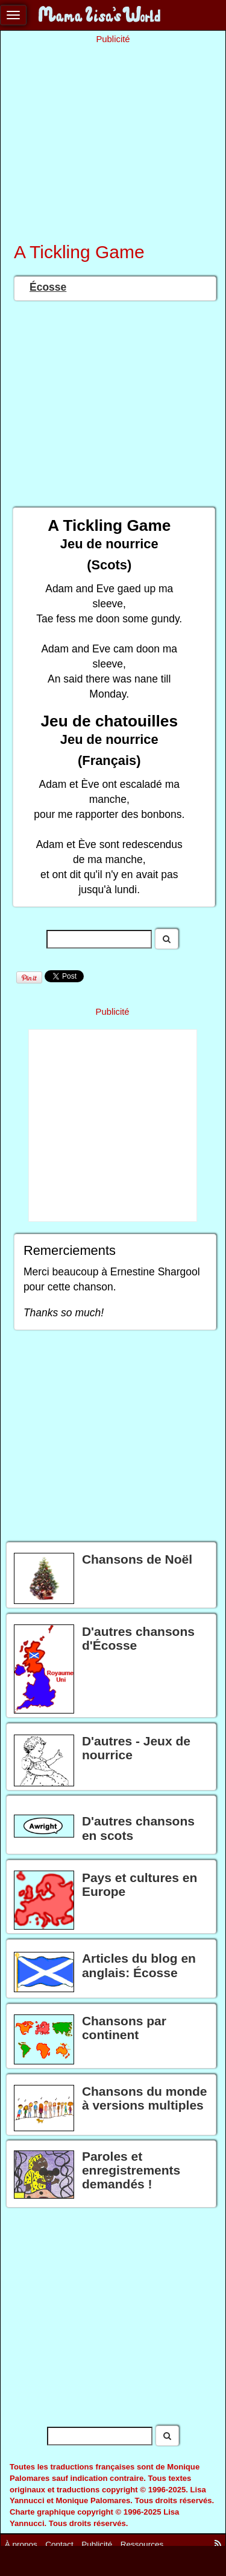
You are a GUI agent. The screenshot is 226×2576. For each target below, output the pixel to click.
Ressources (142, 2544)
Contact (59, 2544)
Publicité (96, 2544)
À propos (21, 2544)
